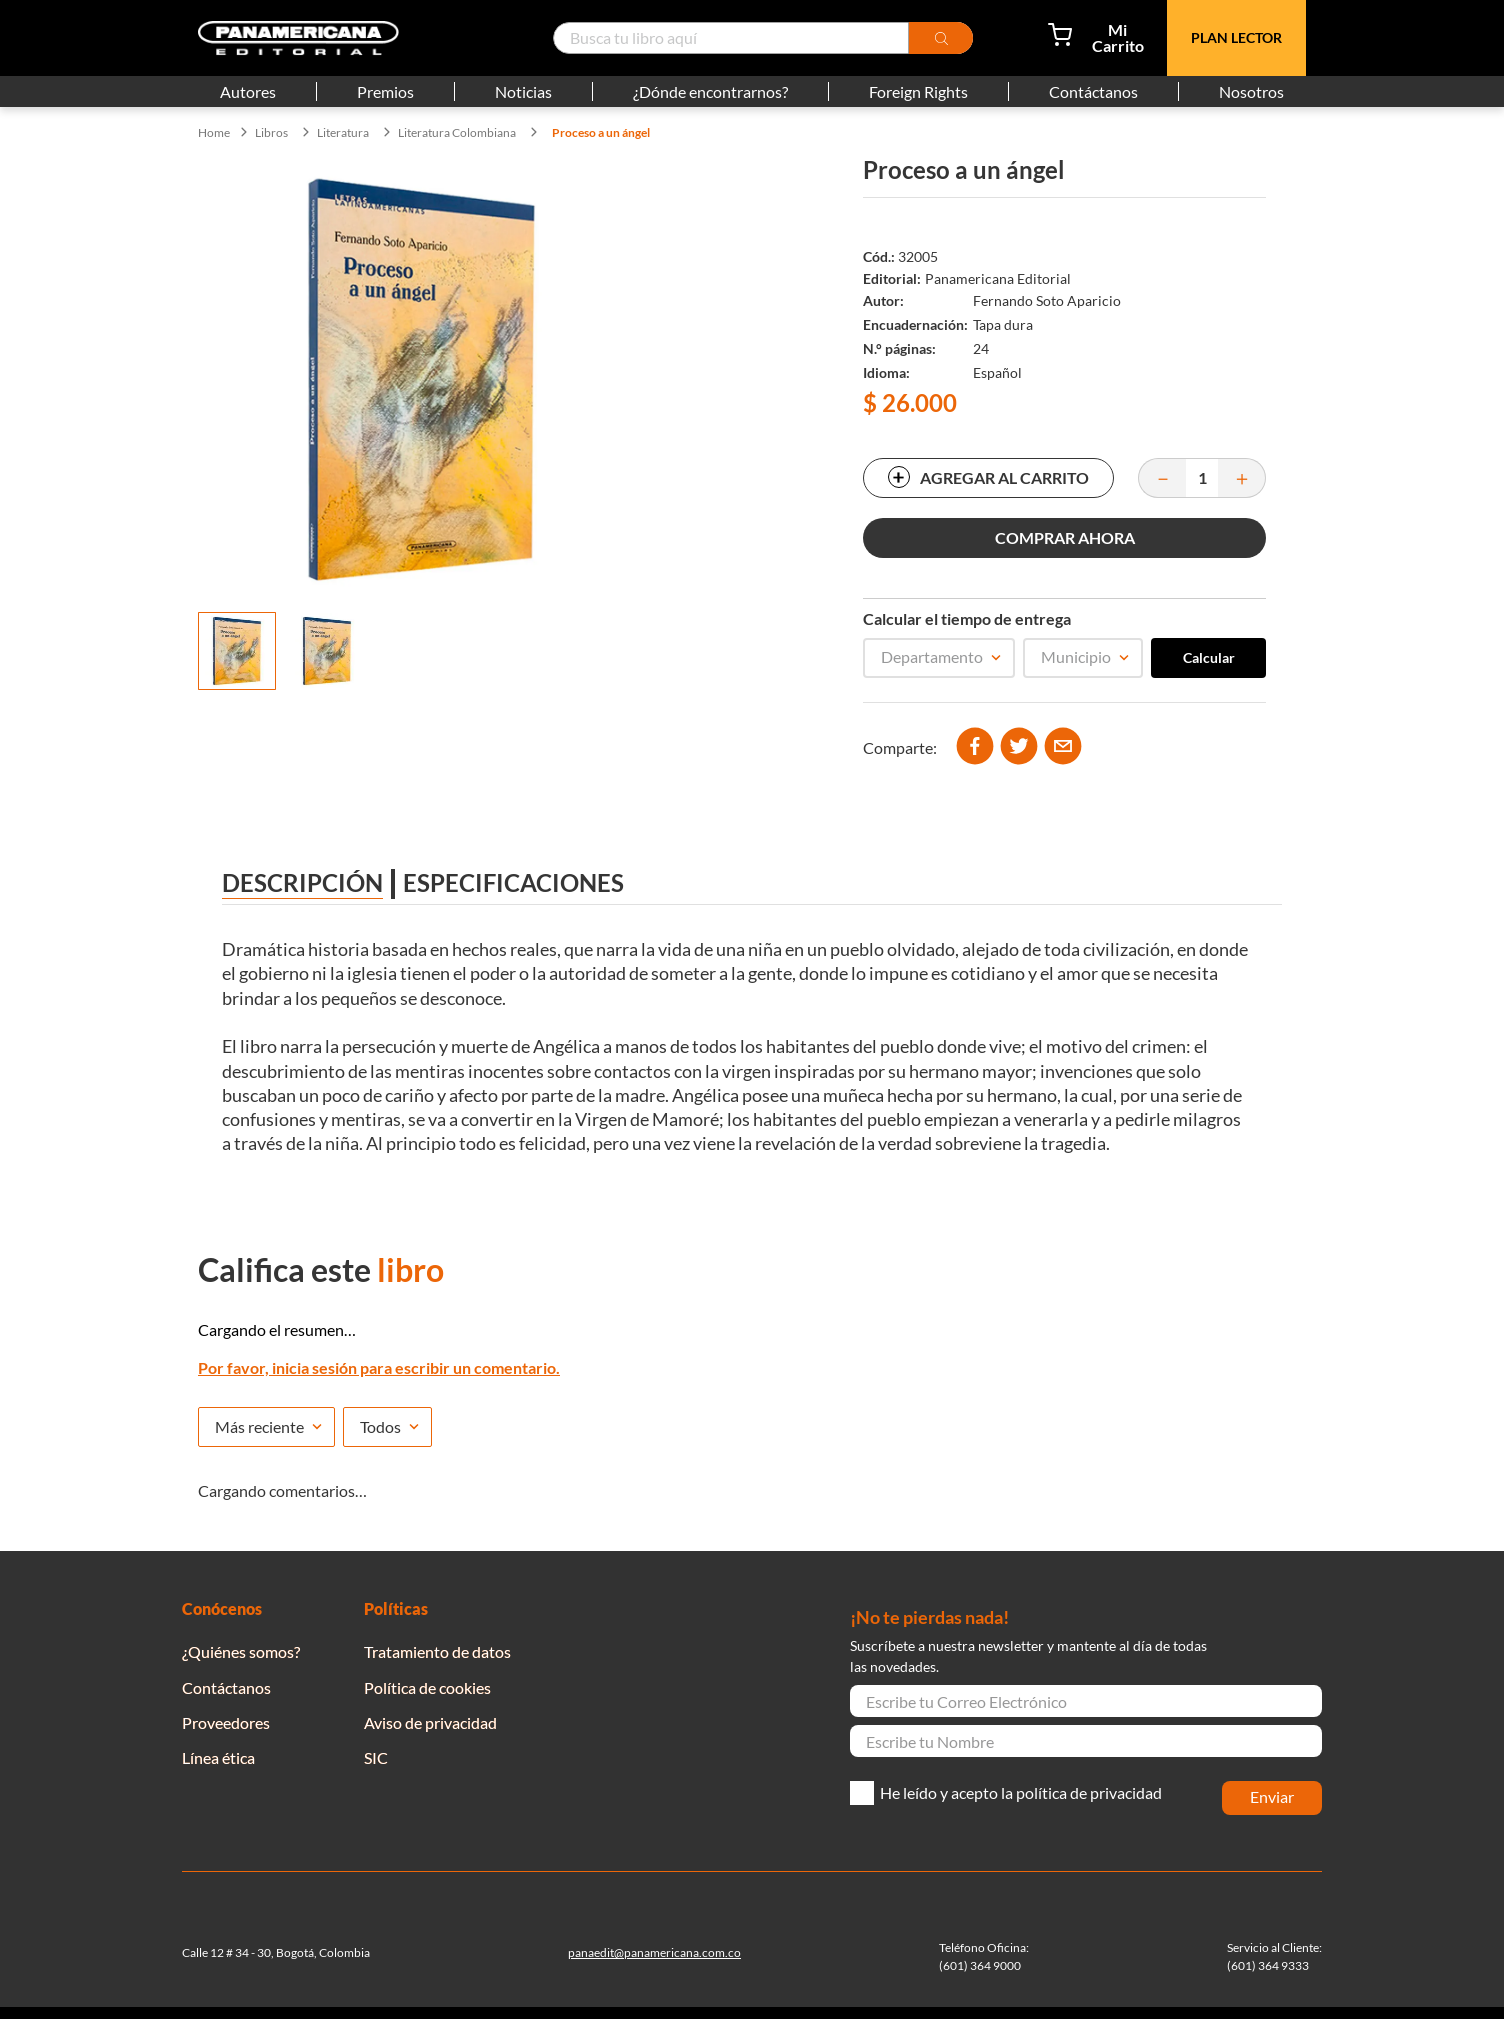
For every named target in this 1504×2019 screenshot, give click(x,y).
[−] (1162, 478)
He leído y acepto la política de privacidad (1021, 1793)
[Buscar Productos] (941, 38)
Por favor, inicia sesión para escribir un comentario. (379, 1367)
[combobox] (763, 38)
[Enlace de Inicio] (214, 133)
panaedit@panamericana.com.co (654, 1952)
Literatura (343, 133)
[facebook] (975, 747)
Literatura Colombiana (457, 133)
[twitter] (1019, 747)
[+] (1242, 478)
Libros (271, 133)
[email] (1063, 747)
